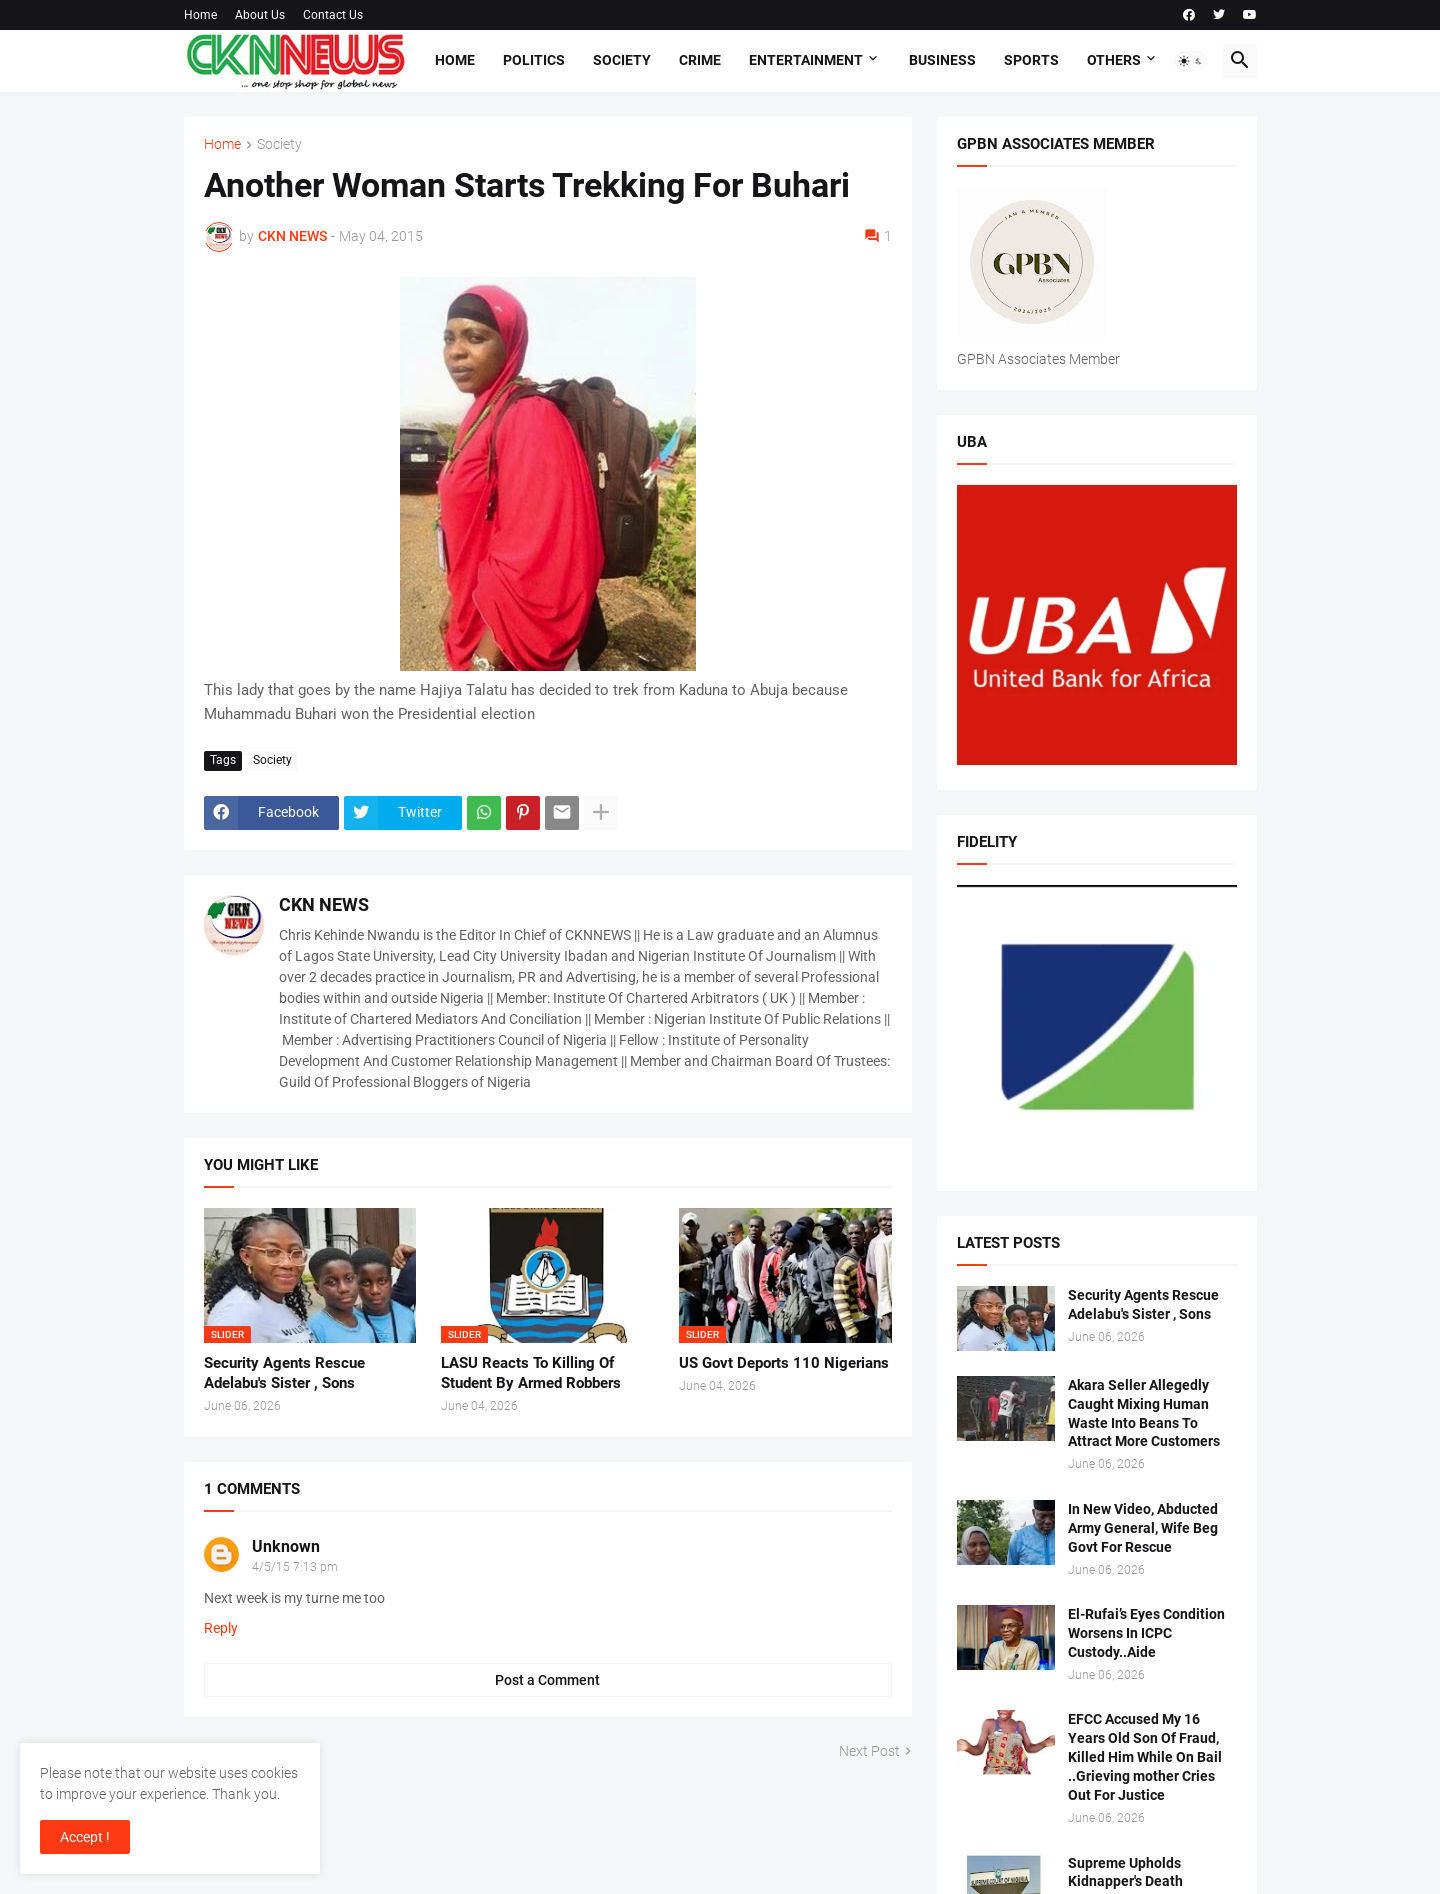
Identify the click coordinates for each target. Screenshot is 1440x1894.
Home (200, 15)
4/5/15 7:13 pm (295, 1567)
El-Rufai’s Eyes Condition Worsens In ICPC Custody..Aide (1146, 1633)
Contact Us (333, 15)
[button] (1191, 61)
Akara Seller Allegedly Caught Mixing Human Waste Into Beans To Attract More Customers (1144, 1413)
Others (1114, 60)
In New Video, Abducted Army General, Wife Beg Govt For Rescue (1143, 1528)
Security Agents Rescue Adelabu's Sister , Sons (284, 1373)
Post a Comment (547, 1680)
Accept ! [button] (85, 1837)
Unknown (286, 1546)
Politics (534, 60)
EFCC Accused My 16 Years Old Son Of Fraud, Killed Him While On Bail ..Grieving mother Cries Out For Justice (1145, 1757)
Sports (1031, 60)
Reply (221, 1628)
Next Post (869, 1751)
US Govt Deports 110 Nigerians (784, 1363)
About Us (260, 15)
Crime (700, 60)
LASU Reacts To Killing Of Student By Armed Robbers (531, 1373)
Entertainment (806, 60)
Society (622, 60)
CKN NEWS (324, 904)
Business (942, 60)
